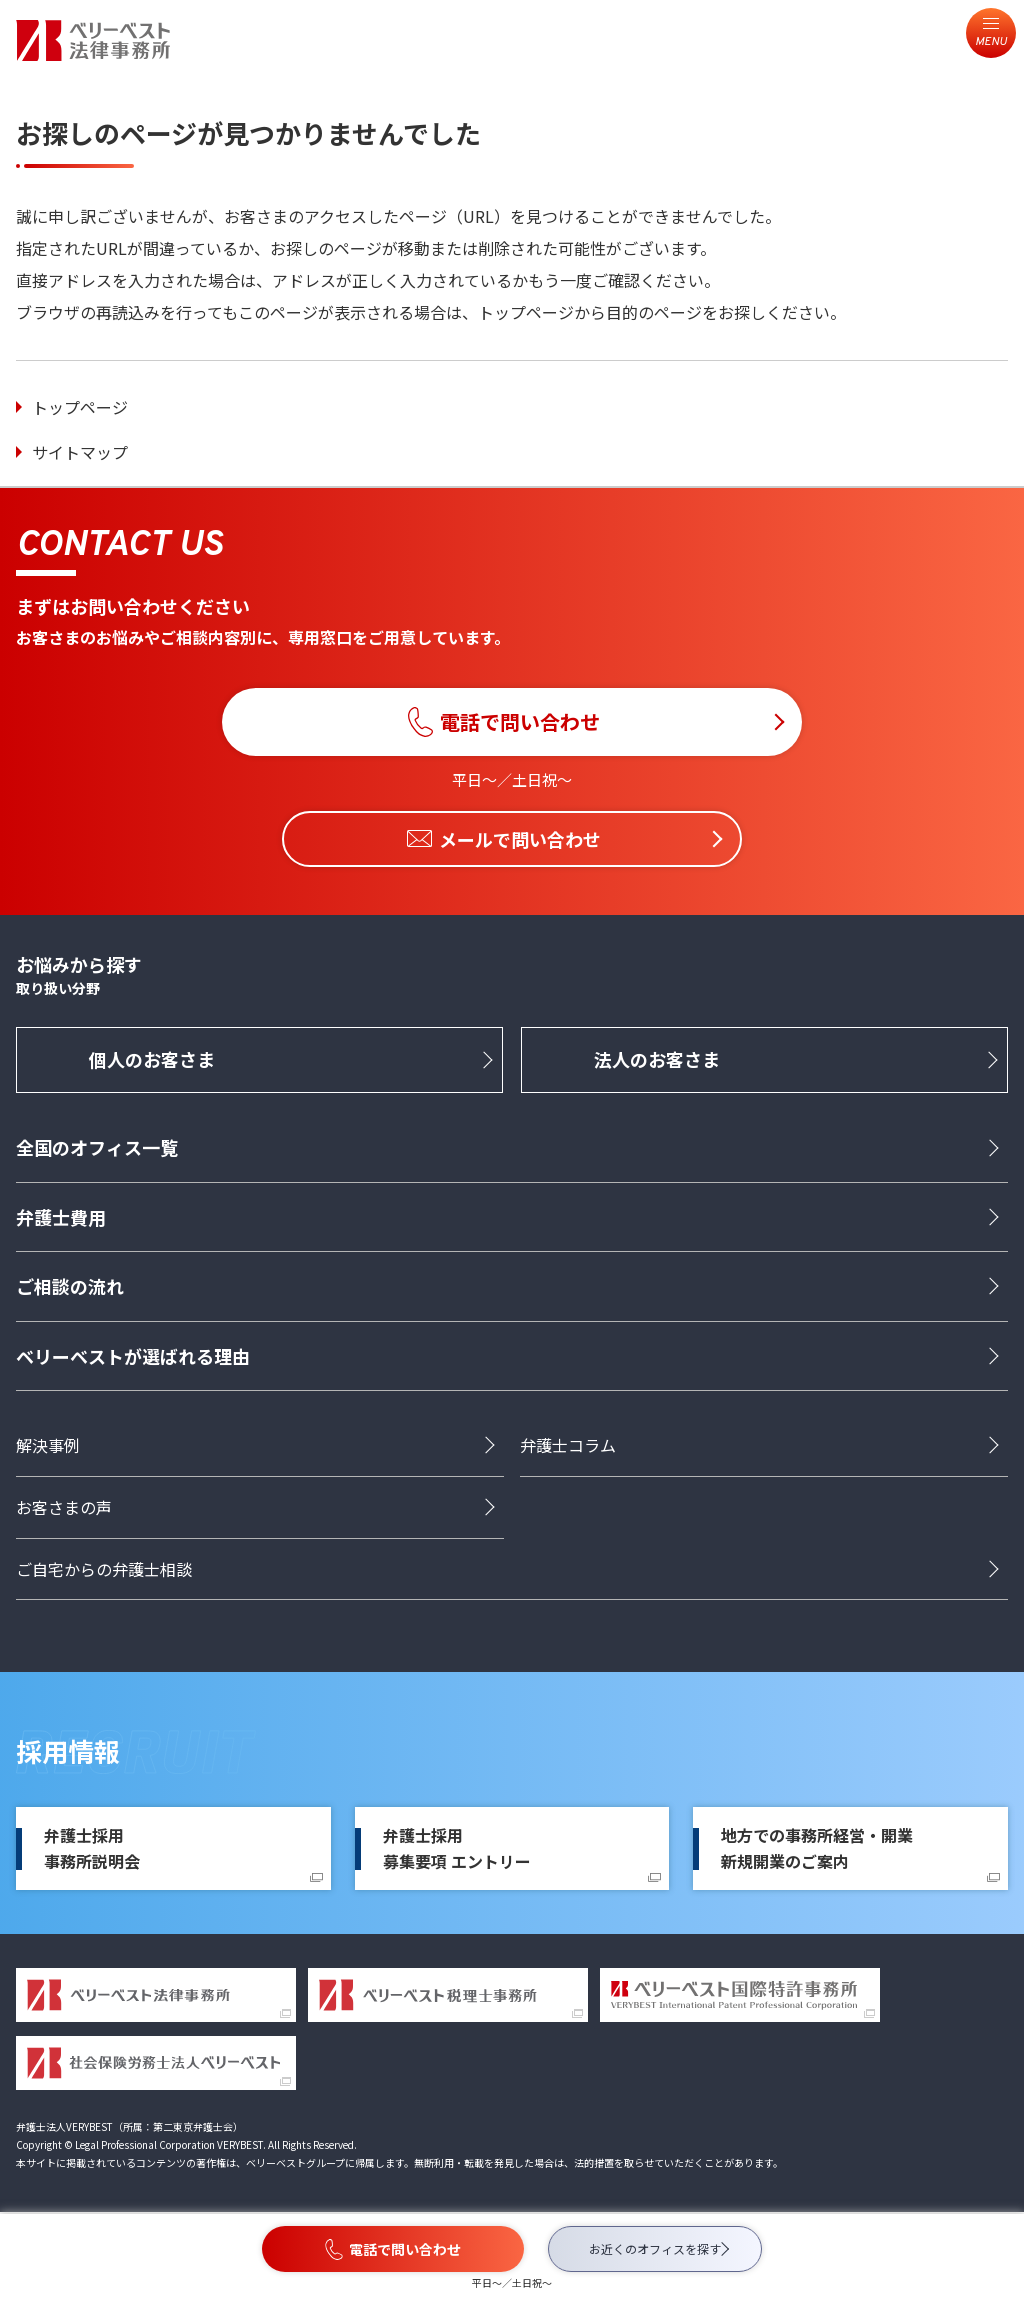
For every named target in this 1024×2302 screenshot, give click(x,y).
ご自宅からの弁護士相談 (104, 1569)
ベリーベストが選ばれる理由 (133, 1356)
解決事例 (48, 1445)
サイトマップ (80, 452)
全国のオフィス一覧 (97, 1147)
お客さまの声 (64, 1507)
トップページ (80, 407)
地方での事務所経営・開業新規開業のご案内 (817, 1848)
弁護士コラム (568, 1445)
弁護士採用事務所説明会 (92, 1848)
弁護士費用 (61, 1217)
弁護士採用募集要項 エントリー (457, 1848)
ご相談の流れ (70, 1286)
